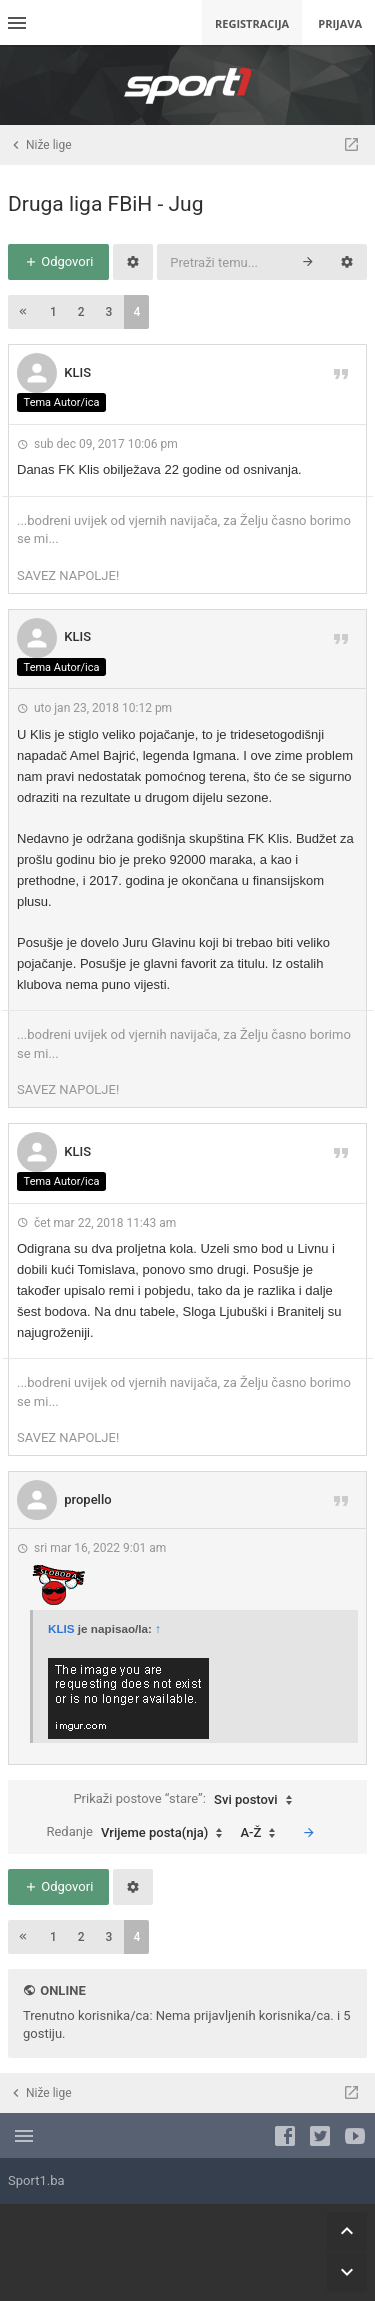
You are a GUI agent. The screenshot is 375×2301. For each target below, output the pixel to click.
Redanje (139, 1833)
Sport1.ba (36, 2180)
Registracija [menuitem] (252, 23)
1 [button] (53, 312)
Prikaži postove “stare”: (187, 1800)
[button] (23, 312)
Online (62, 1990)
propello (87, 1499)
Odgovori (58, 261)
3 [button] (109, 312)
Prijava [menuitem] (340, 23)
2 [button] (81, 312)
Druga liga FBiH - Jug (106, 204)
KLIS (77, 372)
